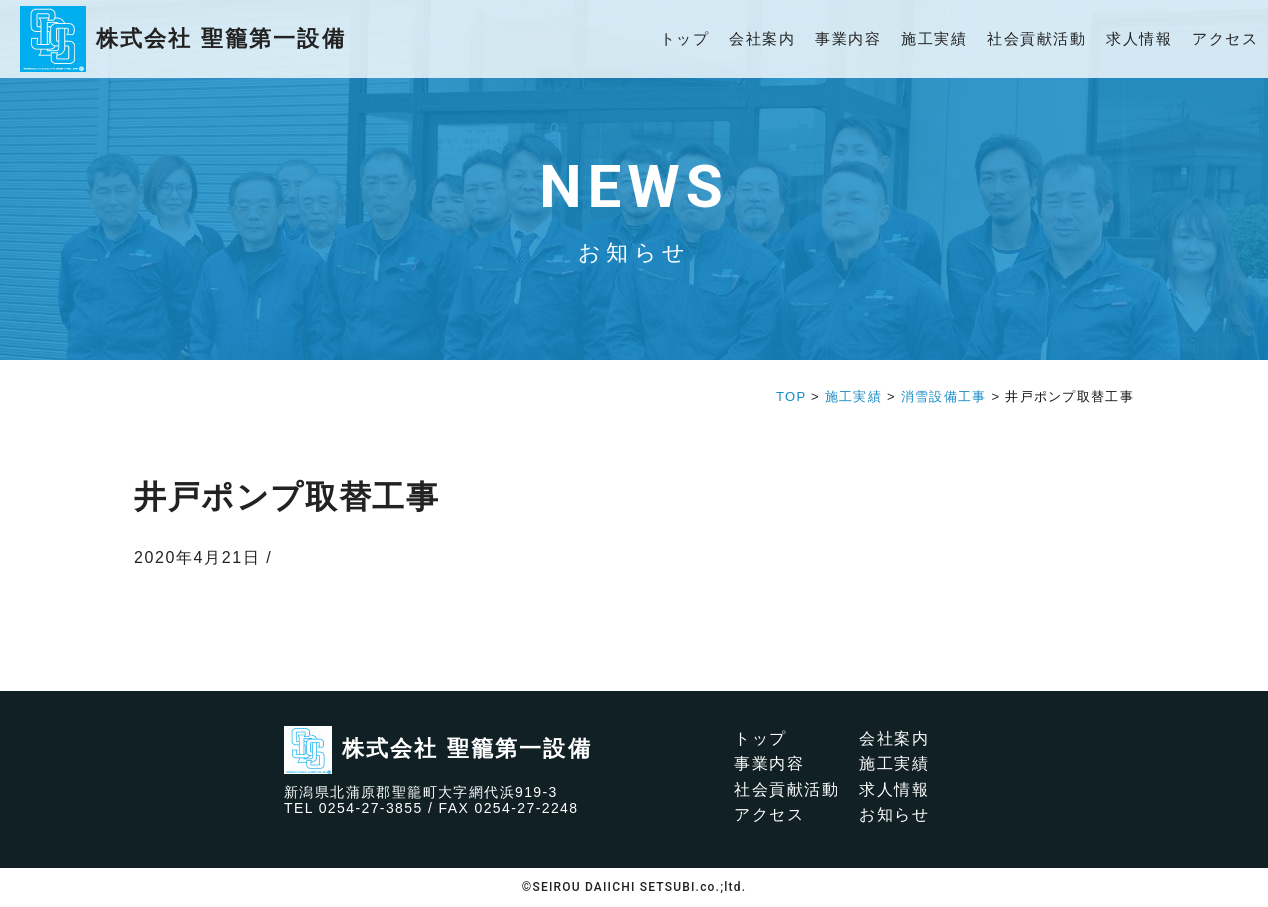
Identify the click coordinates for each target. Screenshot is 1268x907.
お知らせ (894, 814)
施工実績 (934, 38)
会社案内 (762, 38)
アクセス (1225, 38)
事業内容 (848, 38)
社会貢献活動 (1036, 38)
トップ (685, 38)
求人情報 (1139, 38)
